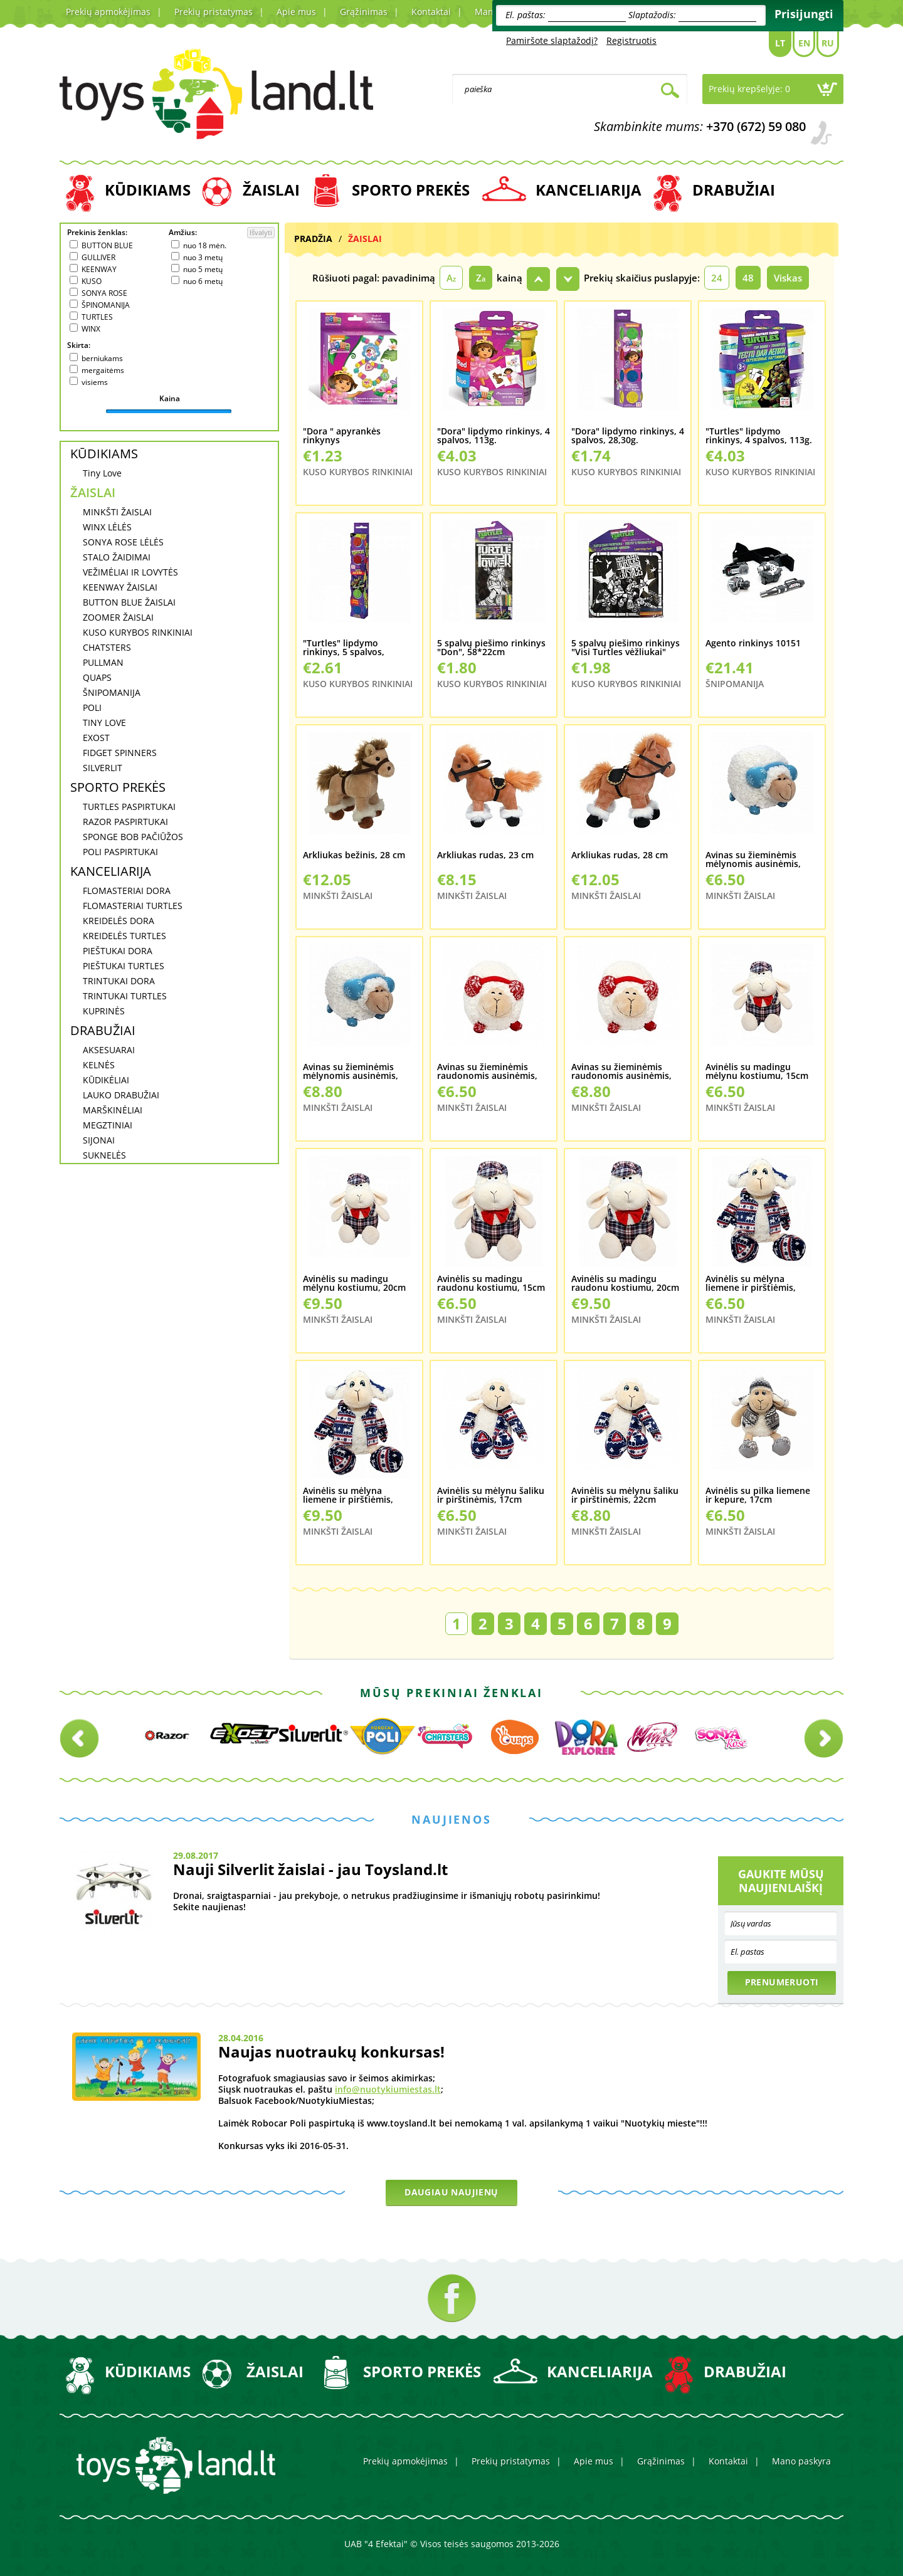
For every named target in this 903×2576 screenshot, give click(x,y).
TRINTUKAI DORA (119, 981)
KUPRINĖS (104, 1011)
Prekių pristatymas (213, 12)
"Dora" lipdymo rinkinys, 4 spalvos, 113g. (493, 436)
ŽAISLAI (271, 189)
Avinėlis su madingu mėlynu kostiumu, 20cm (354, 1284)
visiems (95, 382)
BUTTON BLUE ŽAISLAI (129, 602)
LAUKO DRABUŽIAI (121, 1095)
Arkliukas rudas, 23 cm (485, 856)
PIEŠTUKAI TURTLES (123, 966)
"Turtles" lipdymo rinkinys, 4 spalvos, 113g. (758, 436)
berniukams (102, 358)
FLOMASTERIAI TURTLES (132, 906)
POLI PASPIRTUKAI (120, 852)
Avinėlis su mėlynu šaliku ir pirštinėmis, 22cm (625, 1495)
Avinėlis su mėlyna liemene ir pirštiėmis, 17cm (750, 1284)
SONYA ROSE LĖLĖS (123, 542)
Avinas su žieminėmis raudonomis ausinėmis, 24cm (621, 1072)
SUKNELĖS (104, 1155)
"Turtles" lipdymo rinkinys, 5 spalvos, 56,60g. (343, 648)
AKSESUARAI (109, 1050)
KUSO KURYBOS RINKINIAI (138, 632)
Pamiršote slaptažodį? (552, 40)
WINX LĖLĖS (107, 527)
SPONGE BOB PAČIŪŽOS (133, 837)
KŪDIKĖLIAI (106, 1080)
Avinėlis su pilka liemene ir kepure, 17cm (757, 1495)
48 (748, 277)
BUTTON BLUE (107, 245)
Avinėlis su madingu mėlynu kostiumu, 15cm (756, 1072)
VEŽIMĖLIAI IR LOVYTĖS (130, 572)
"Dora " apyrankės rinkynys (342, 436)
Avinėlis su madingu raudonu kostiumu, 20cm (625, 1284)
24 (716, 277)
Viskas (788, 277)
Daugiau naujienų (451, 2192)
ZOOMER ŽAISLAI (118, 617)
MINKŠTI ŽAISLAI (117, 512)
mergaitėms (103, 370)
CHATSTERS (107, 647)
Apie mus (296, 12)
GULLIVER (98, 257)
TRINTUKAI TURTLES (125, 996)
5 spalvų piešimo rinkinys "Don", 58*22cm (491, 648)
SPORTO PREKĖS (411, 189)
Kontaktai (431, 12)
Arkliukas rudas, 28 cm (619, 856)
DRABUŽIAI (733, 189)
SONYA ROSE (104, 293)
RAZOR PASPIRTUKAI (125, 822)
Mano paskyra (801, 2461)
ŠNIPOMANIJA (111, 692)
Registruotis (631, 40)
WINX (91, 328)
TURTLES (97, 317)
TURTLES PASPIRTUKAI (129, 806)
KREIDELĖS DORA (118, 921)
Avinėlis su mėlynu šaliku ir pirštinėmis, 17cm (490, 1495)
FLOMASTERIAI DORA (127, 890)
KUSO (92, 281)
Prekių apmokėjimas (108, 12)
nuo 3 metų (203, 257)
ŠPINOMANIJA (106, 305)
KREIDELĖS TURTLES (124, 936)
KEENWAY (99, 269)
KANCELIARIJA (589, 189)
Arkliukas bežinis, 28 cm (354, 856)
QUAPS (97, 677)
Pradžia (313, 238)
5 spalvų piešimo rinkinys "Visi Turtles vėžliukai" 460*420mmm (625, 648)
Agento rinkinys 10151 (753, 644)
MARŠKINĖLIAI (112, 1110)
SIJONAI (99, 1140)
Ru (827, 43)
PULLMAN (103, 662)
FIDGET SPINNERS (120, 753)
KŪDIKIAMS (148, 189)
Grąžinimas (364, 12)
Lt (780, 43)
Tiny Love (102, 473)
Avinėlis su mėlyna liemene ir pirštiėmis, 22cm (348, 1495)
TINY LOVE (104, 722)
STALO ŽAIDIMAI (116, 557)
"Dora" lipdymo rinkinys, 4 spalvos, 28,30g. (627, 436)
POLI (92, 707)
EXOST (96, 738)
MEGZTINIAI (107, 1125)
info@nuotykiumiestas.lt (388, 2089)
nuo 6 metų (203, 281)
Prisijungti (803, 13)
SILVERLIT (102, 768)
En (804, 43)
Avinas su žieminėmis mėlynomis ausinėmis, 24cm (350, 1072)
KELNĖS (99, 1065)
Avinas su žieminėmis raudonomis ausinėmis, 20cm (487, 1072)
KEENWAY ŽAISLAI (120, 587)
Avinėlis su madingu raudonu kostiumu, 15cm (491, 1284)
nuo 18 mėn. (204, 245)
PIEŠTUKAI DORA (117, 951)
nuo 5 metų (203, 269)
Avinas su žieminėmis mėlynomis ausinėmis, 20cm (753, 860)
